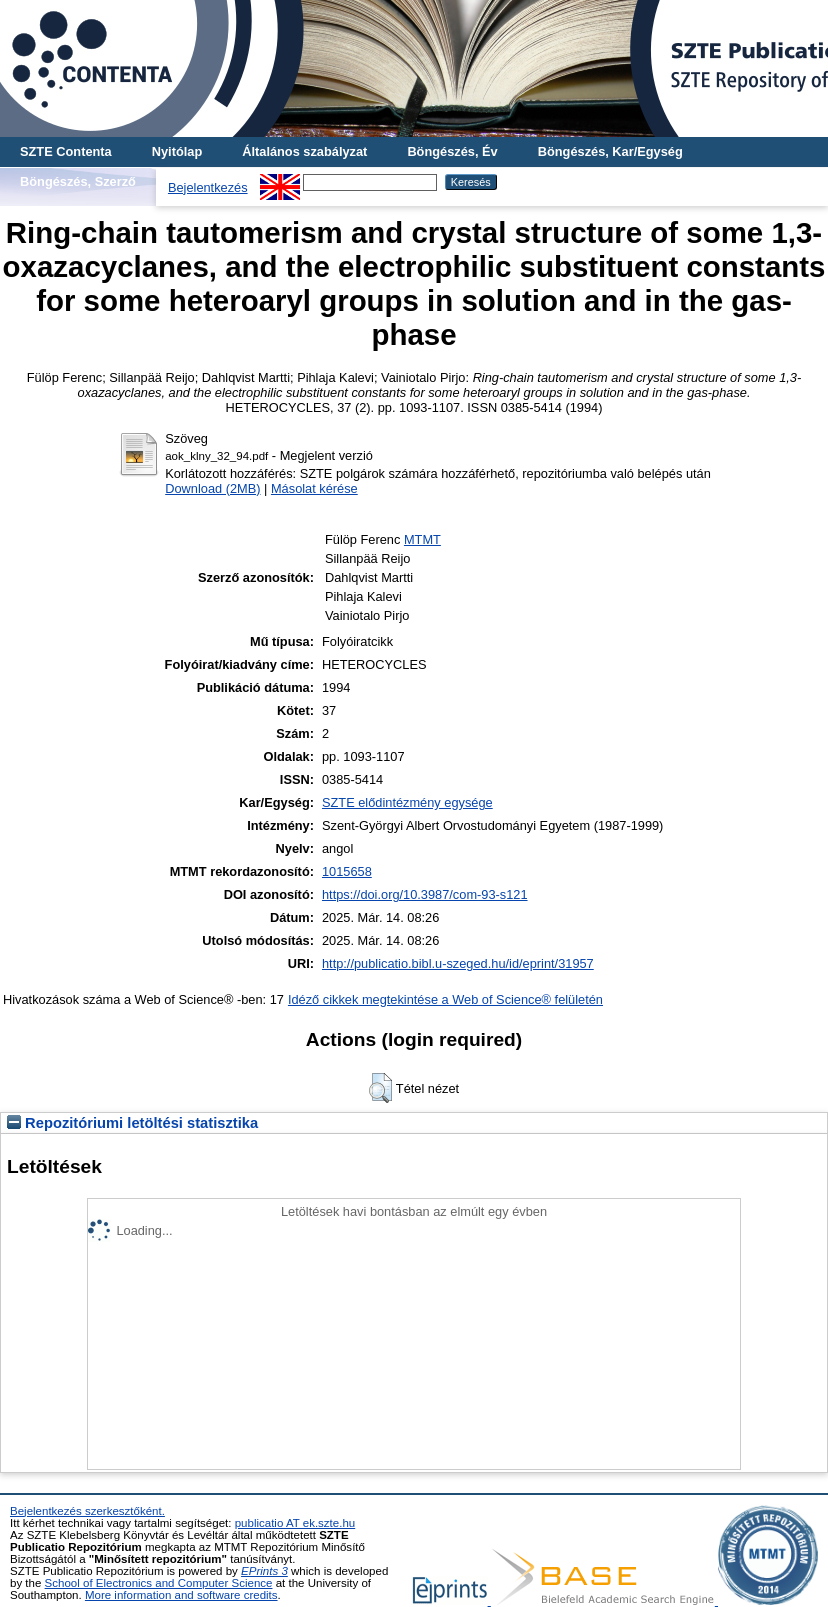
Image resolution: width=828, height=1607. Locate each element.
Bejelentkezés (208, 187)
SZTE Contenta (66, 151)
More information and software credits (181, 1595)
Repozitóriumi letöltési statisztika (132, 1123)
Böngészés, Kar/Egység (610, 151)
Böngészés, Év (452, 151)
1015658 (347, 871)
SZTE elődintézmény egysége (407, 802)
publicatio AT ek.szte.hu (295, 1523)
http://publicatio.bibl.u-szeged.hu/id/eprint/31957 (458, 963)
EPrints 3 (264, 1571)
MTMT (422, 539)
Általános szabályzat (304, 151)
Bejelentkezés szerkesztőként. (87, 1511)
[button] (380, 1088)
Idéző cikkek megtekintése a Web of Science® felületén (445, 999)
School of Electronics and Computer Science (159, 1583)
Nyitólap (177, 151)
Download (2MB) (212, 488)
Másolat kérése (314, 488)
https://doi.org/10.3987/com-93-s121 (425, 894)
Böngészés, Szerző (78, 181)
